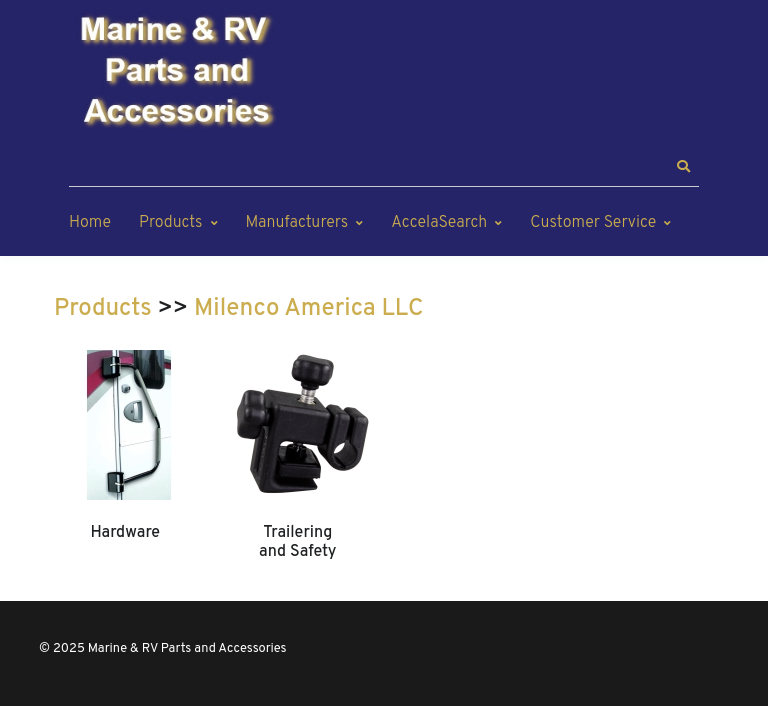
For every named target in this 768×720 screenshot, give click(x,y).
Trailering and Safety (297, 542)
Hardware (125, 533)
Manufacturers (297, 223)
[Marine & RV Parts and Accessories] (179, 72)
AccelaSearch (439, 223)
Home (90, 223)
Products (170, 223)
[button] (683, 167)
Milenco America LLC (308, 309)
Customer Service (593, 223)
